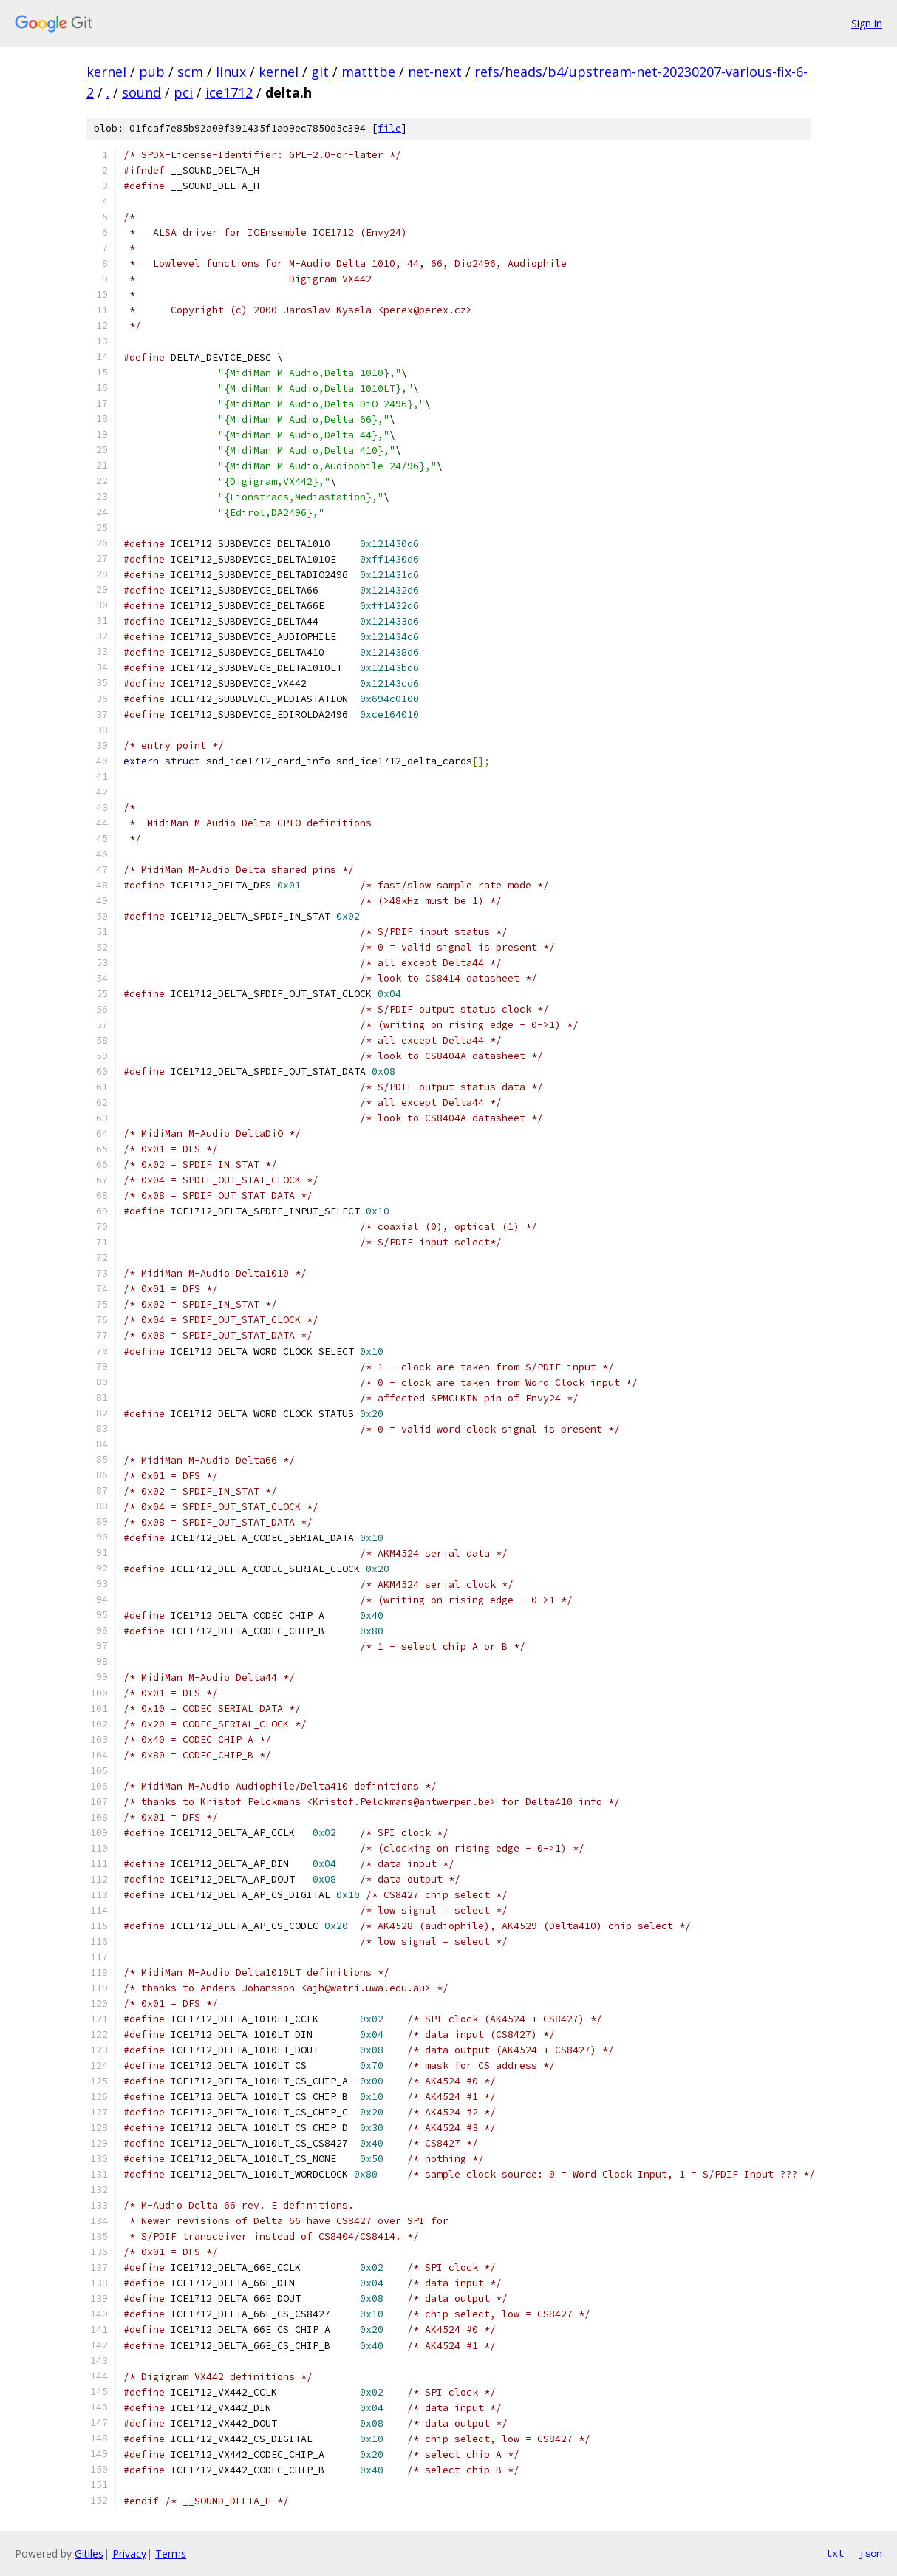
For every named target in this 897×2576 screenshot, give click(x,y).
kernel (106, 72)
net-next (435, 72)
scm (190, 72)
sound (141, 92)
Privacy (129, 2553)
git (320, 72)
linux (231, 72)
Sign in (866, 23)
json (870, 2553)
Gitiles (89, 2553)
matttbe (368, 72)
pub (152, 72)
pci (183, 92)
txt (835, 2553)
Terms (170, 2553)
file (389, 128)
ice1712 (229, 92)
